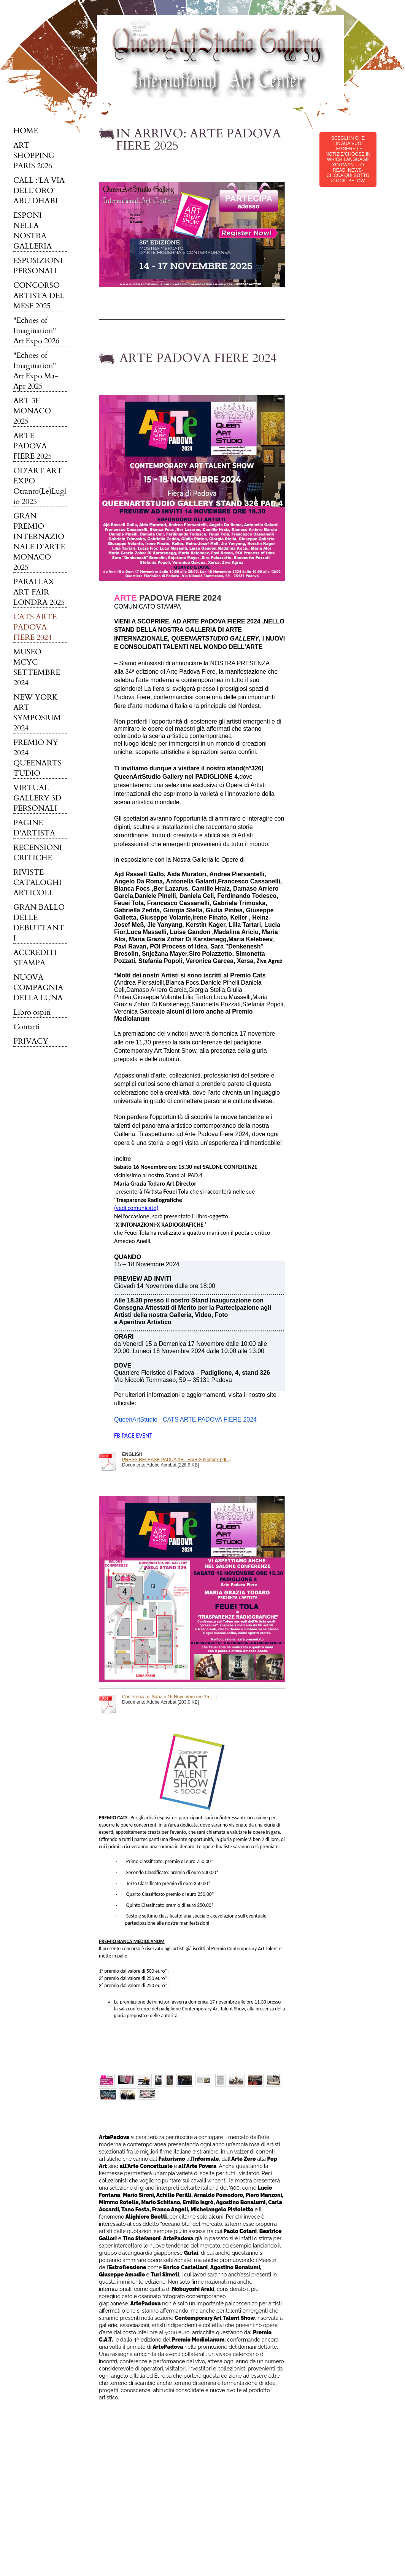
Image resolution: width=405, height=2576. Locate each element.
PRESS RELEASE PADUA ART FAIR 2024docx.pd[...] (176, 1459)
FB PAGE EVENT (133, 1435)
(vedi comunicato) (136, 1207)
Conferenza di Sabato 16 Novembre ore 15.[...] (169, 1696)
